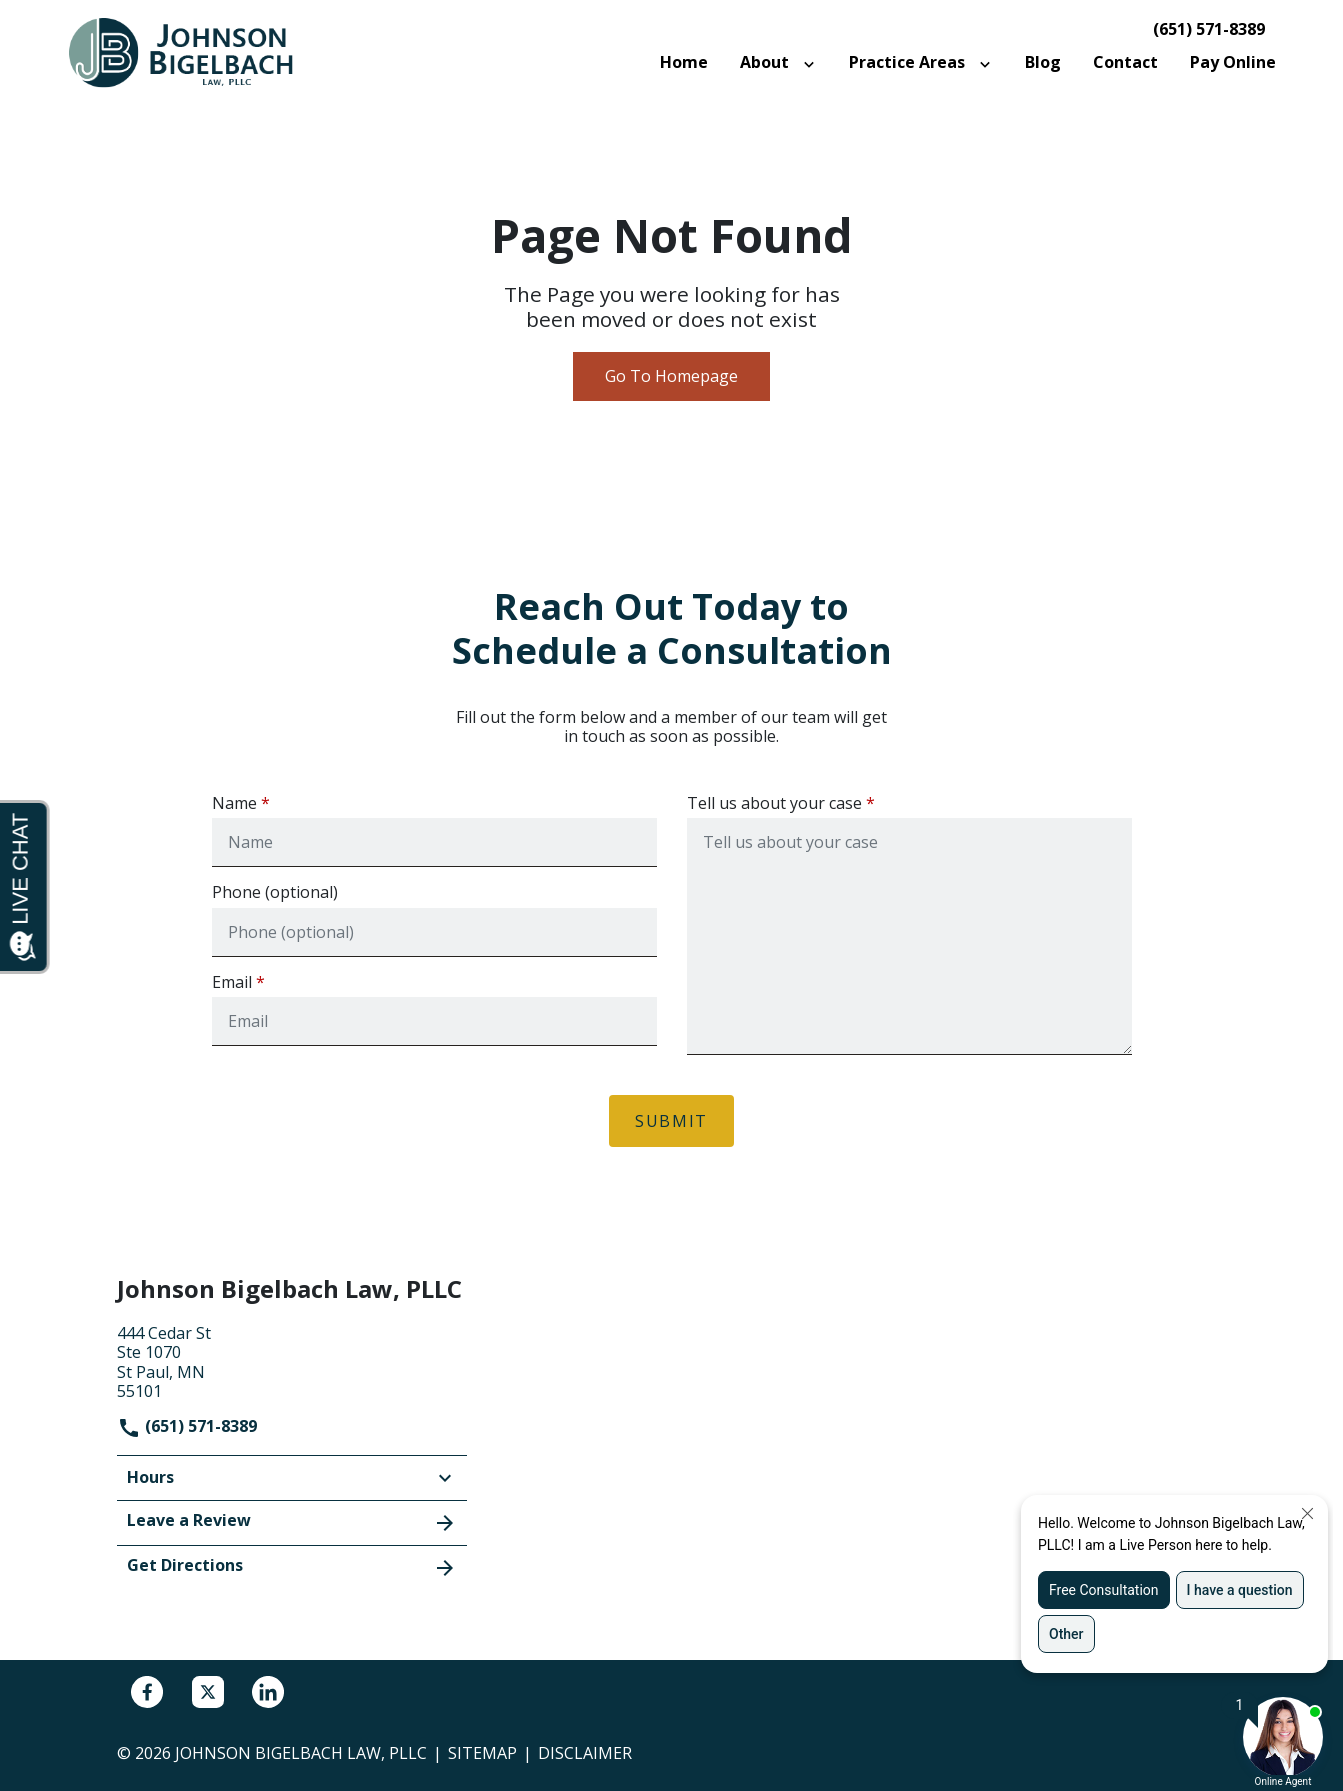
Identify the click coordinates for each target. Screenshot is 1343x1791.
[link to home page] (192, 52)
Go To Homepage (671, 376)
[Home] (684, 62)
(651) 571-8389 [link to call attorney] (1209, 29)
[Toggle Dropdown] (813, 63)
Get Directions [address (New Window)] (292, 1567)
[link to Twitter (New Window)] (208, 1692)
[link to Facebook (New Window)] (147, 1692)
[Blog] (1043, 62)
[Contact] (1125, 62)
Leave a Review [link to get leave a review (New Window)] (292, 1522)
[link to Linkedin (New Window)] (268, 1692)
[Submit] (671, 1121)
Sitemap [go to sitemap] (482, 1753)
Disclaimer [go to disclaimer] (585, 1753)
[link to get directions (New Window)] (292, 1360)
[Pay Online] (1233, 62)
